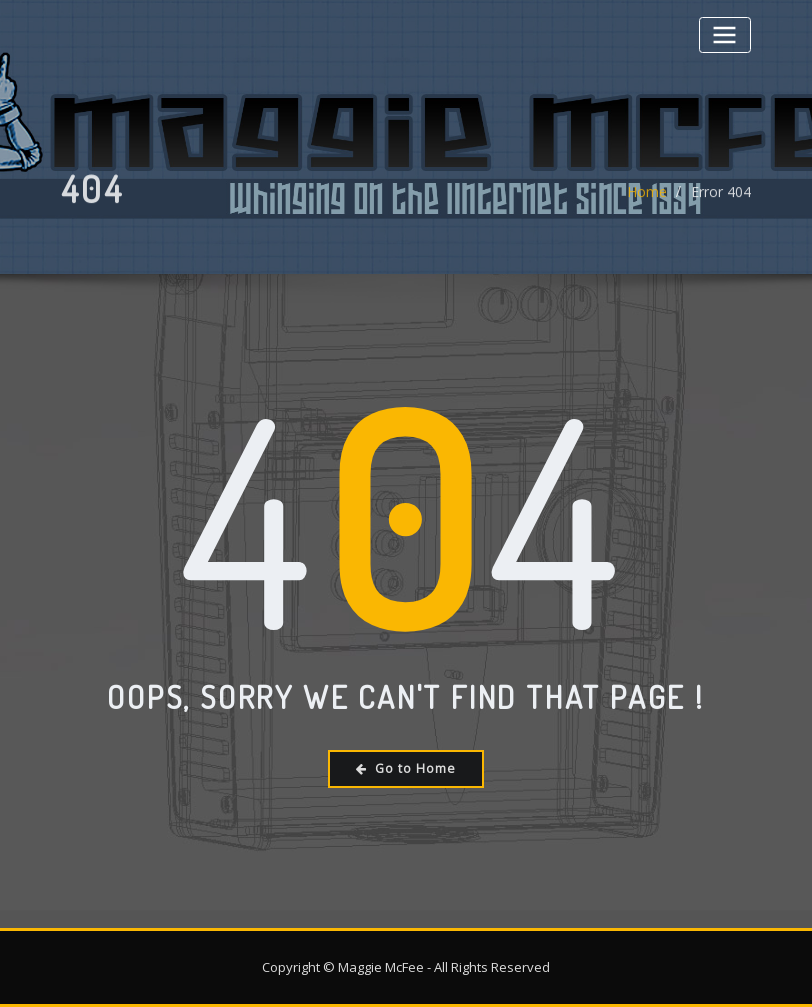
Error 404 (721, 200)
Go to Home (406, 768)
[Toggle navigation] (725, 34)
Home (647, 200)
